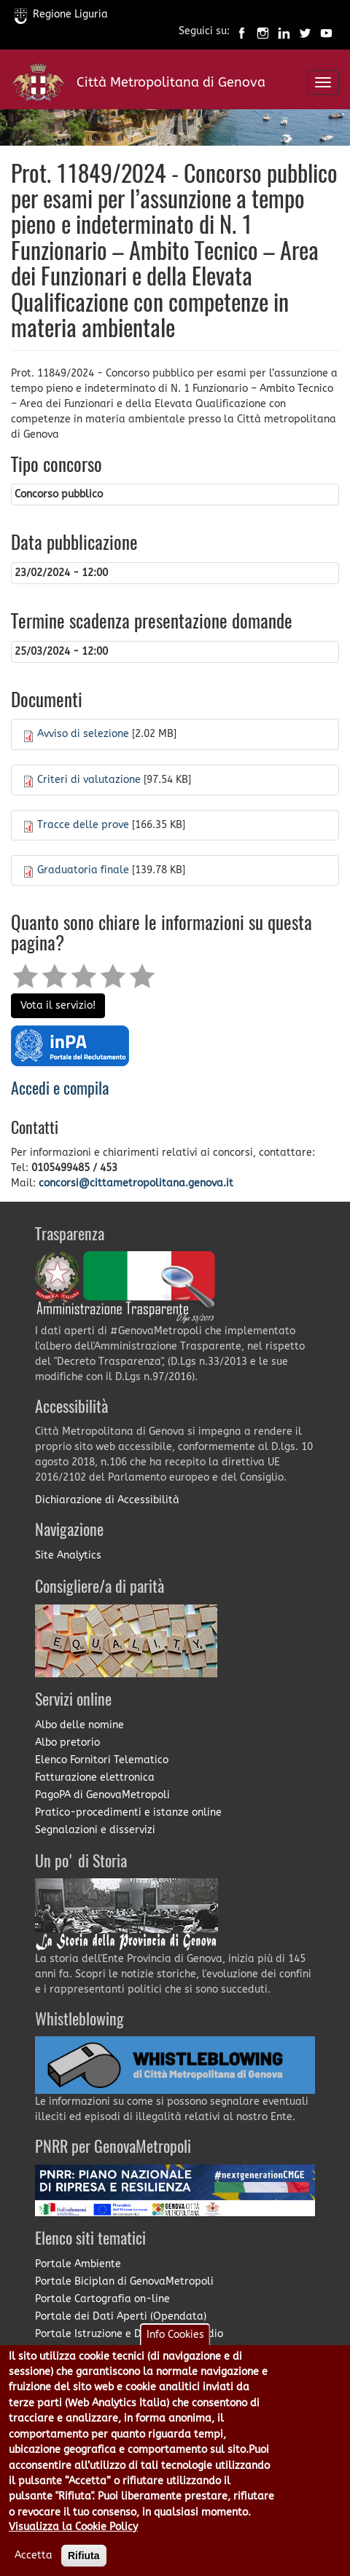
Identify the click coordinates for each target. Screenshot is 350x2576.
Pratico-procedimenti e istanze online (128, 1812)
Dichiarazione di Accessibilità (107, 1500)
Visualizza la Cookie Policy (73, 2546)
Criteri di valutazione (89, 779)
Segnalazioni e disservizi (95, 1830)
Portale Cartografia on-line (102, 2299)
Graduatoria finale (83, 870)
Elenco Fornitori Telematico (101, 1760)
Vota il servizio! (58, 1005)
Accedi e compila (60, 1090)
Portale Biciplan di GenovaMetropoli (124, 2281)
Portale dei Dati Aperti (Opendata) (120, 2316)
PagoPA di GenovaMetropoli (102, 1795)
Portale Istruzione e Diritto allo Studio (129, 2334)
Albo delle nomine (79, 1725)
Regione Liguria (61, 14)
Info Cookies (175, 2354)
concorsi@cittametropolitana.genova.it (136, 1183)
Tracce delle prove (83, 825)
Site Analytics (68, 1555)
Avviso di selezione (83, 734)
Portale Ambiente (78, 2264)
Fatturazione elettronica (95, 1777)
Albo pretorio (67, 1742)
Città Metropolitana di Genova (171, 82)
